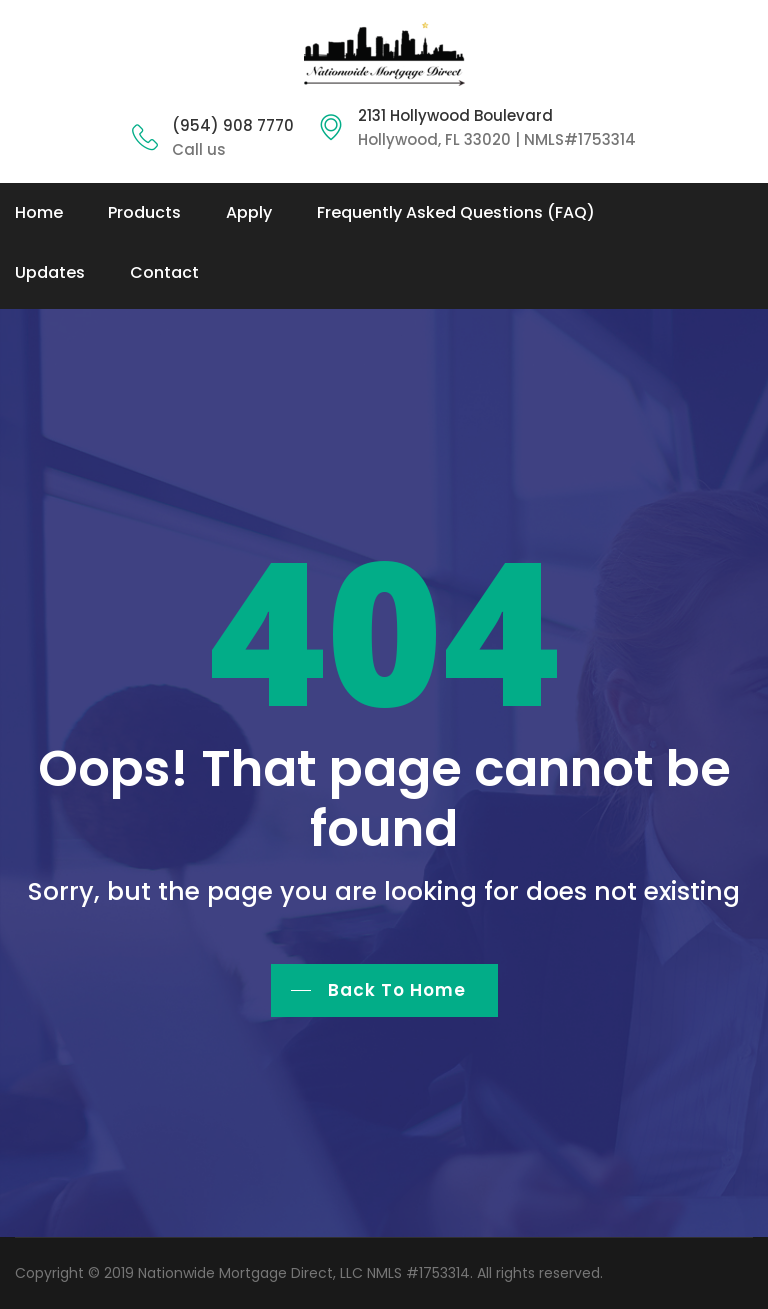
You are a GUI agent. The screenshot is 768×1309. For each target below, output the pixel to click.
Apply (249, 212)
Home (39, 212)
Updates (50, 272)
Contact (164, 272)
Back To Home (397, 990)
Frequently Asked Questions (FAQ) (456, 212)
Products (144, 212)
